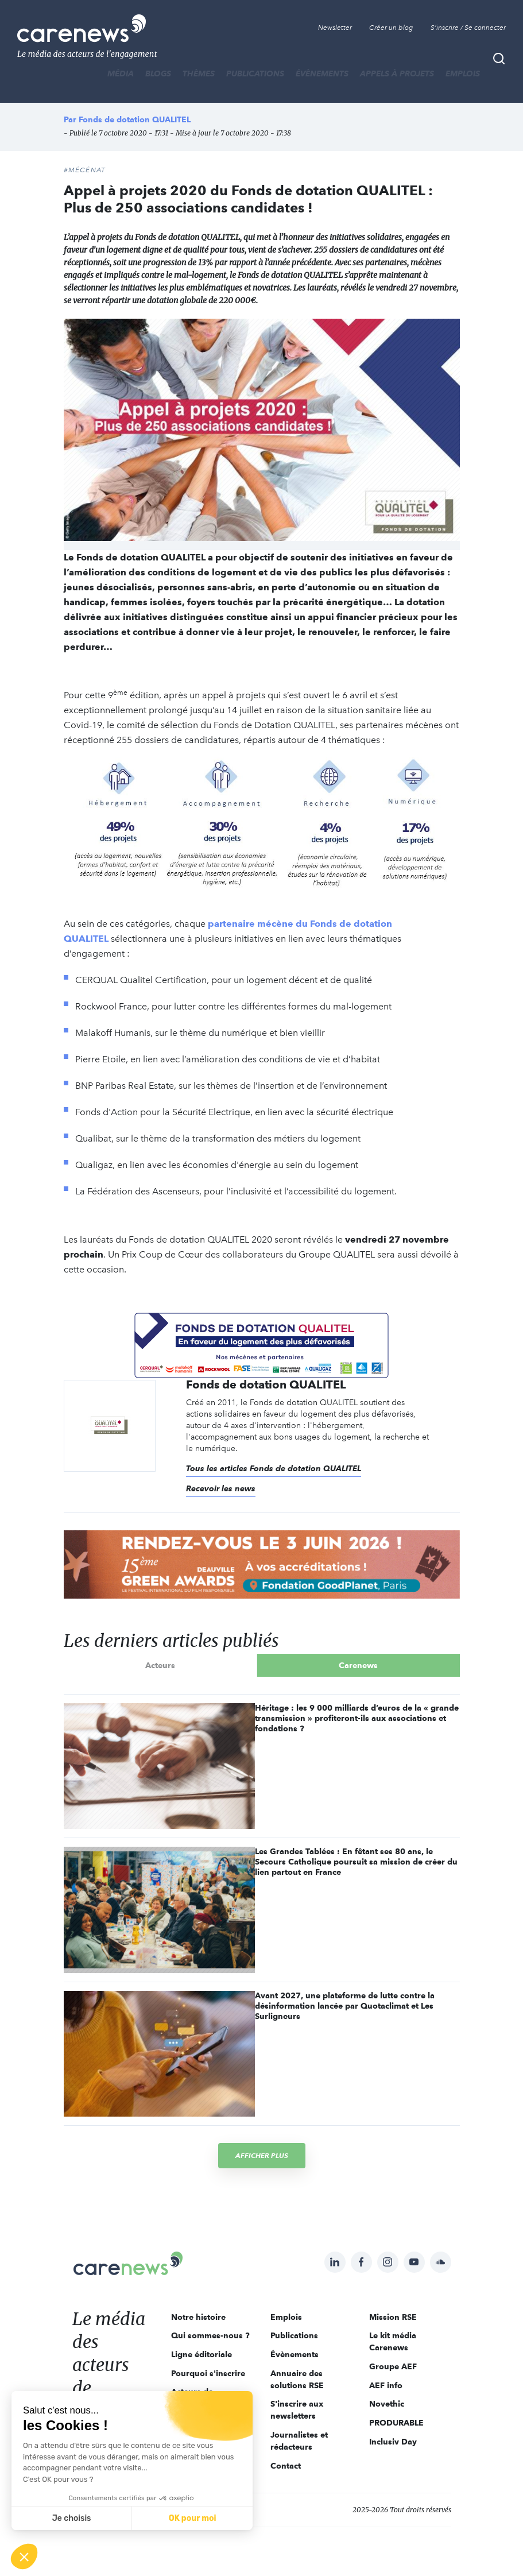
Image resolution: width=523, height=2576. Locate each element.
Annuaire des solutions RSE (297, 2379)
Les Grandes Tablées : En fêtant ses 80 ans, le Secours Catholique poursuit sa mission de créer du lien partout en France (356, 1862)
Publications (255, 73)
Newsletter (335, 28)
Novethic (386, 2403)
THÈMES (199, 73)
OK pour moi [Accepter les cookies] (192, 2518)
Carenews (358, 1665)
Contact (285, 2465)
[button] (24, 2556)
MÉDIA (120, 73)
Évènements (322, 73)
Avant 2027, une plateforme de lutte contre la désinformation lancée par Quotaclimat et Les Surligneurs (345, 2006)
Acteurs (160, 1665)
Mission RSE (393, 2317)
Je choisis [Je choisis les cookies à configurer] (71, 2518)
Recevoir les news (220, 1488)
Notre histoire (198, 2317)
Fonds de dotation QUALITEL (135, 119)
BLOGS (158, 73)
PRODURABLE (396, 2422)
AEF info (385, 2385)
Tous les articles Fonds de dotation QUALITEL (273, 1468)
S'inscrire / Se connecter (468, 28)
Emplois (462, 73)
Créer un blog (391, 28)
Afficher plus (261, 2155)
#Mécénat (85, 170)
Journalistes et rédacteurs (299, 2440)
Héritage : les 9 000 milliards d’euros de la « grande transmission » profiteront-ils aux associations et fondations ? (357, 1718)
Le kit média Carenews (392, 2341)
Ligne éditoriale (201, 2354)
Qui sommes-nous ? (210, 2335)
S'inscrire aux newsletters (296, 2409)
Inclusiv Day (393, 2441)
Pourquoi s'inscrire (208, 2373)
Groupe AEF (393, 2366)
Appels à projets (397, 73)
